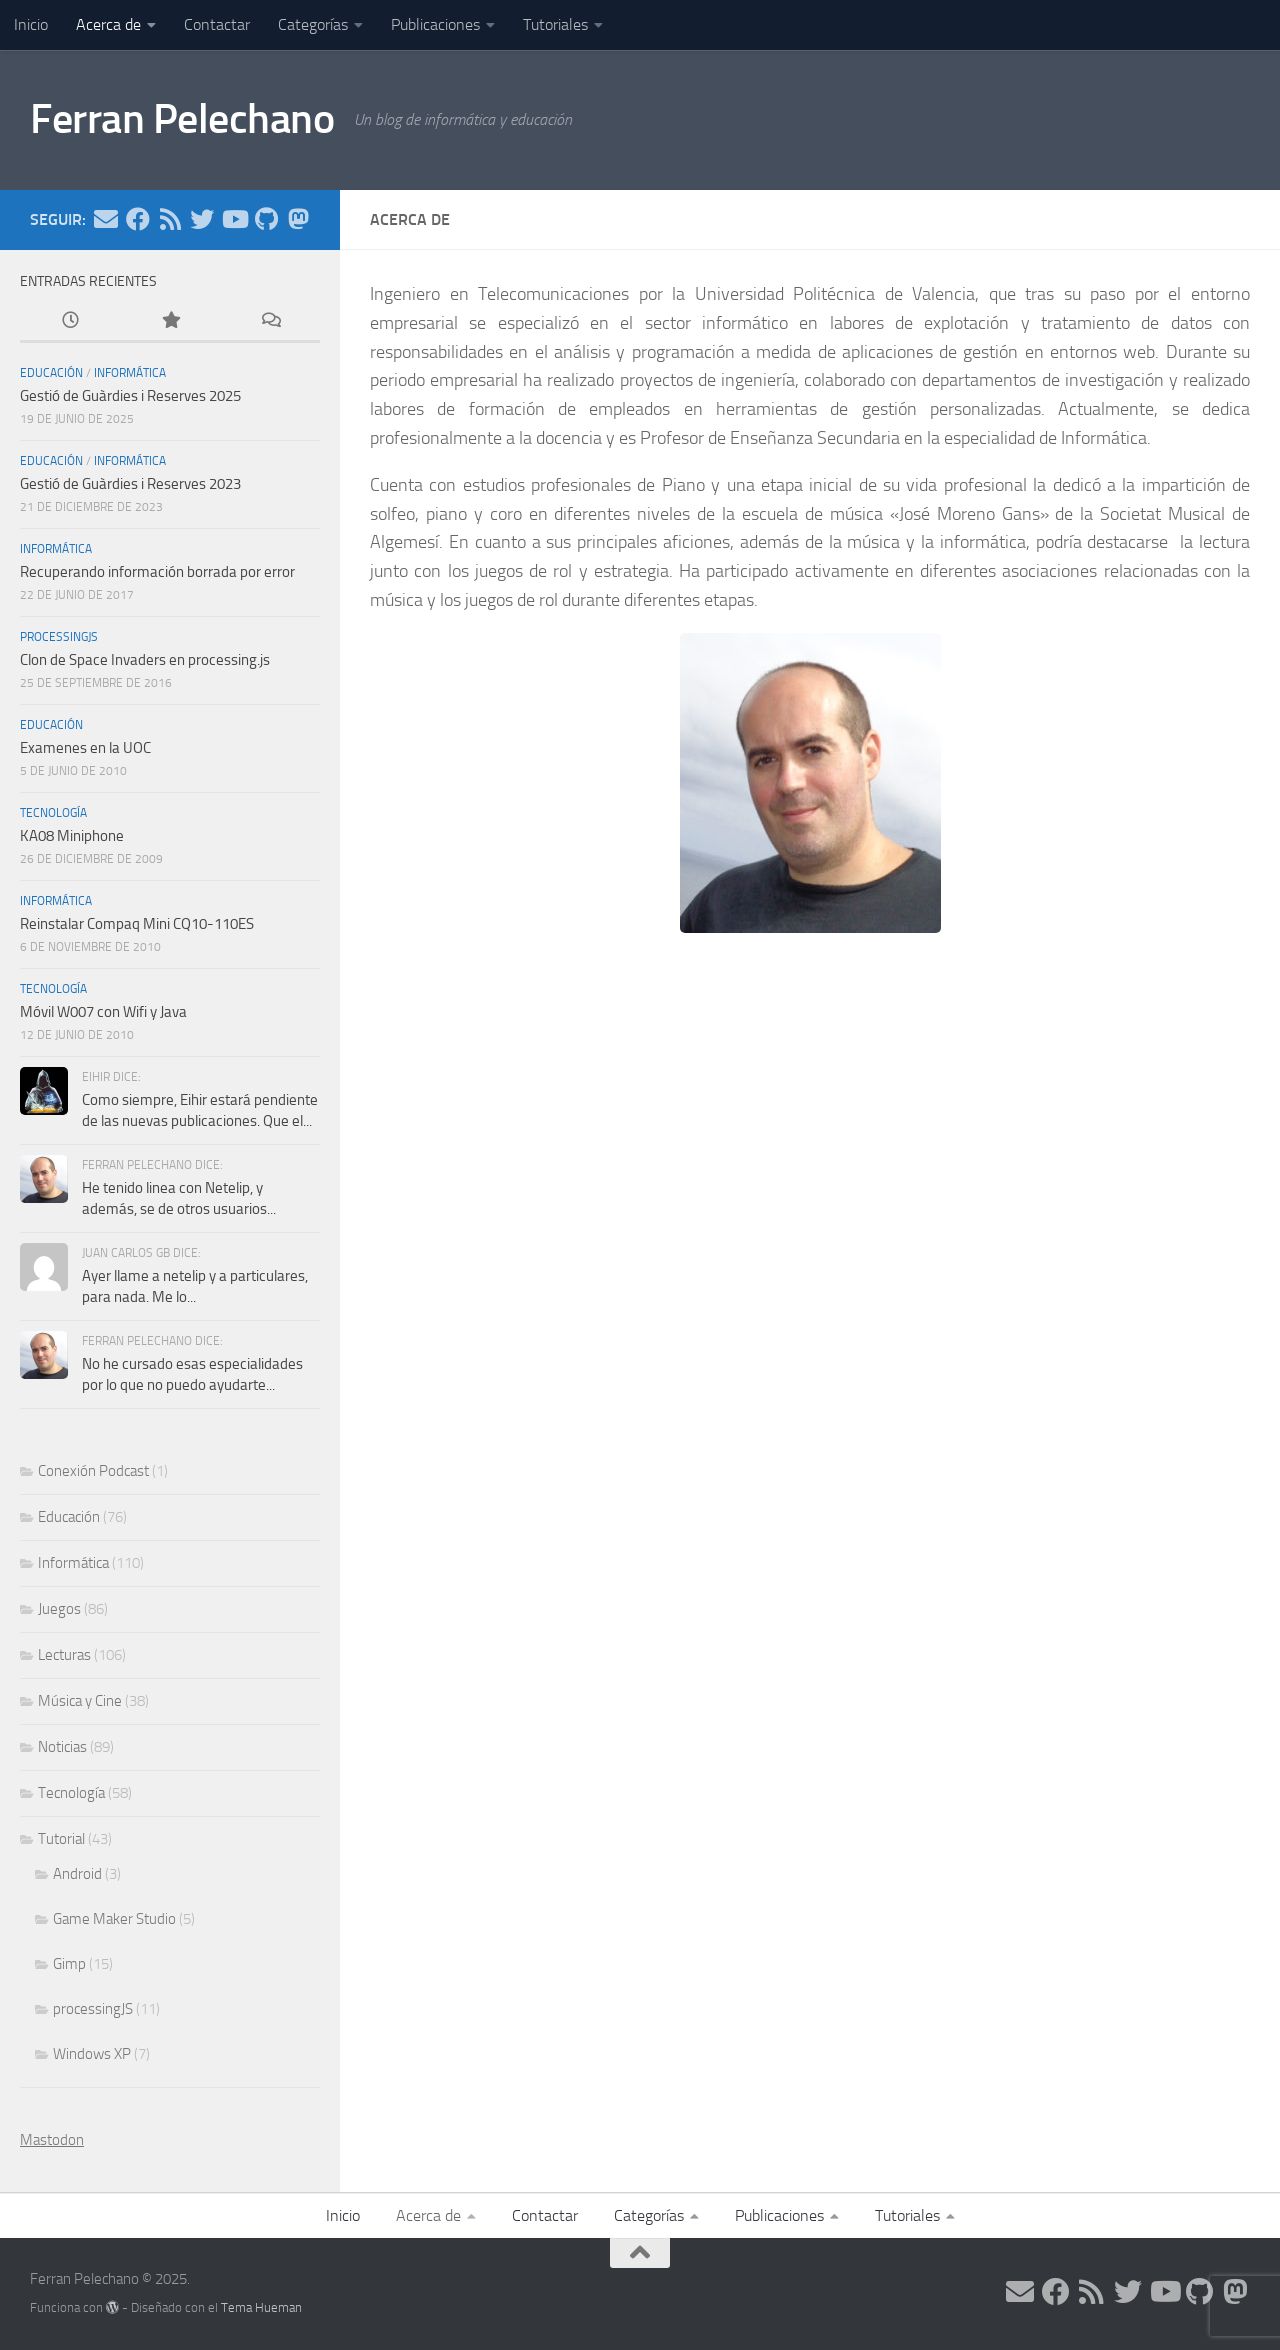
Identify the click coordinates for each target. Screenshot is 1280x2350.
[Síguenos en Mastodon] (298, 219)
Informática (130, 373)
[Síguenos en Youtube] (234, 219)
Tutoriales (555, 24)
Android (77, 1874)
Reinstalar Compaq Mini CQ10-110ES (137, 924)
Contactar (217, 24)
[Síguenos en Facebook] (138, 219)
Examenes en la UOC (85, 748)
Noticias (62, 1747)
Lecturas (64, 1655)
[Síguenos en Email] (106, 219)
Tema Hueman (261, 2307)
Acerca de (108, 24)
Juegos (59, 1609)
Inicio (31, 24)
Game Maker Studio (114, 1919)
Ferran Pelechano (182, 119)
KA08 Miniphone (72, 836)
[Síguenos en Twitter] (202, 219)
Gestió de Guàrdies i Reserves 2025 (130, 396)
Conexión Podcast (93, 1471)
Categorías (313, 24)
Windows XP (92, 2054)
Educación (51, 373)
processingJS (59, 637)
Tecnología (53, 813)
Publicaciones (435, 24)
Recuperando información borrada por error (157, 572)
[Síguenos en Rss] (170, 219)
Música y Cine (80, 1701)
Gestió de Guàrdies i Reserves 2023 (130, 484)
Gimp (69, 1964)
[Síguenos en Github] (266, 219)
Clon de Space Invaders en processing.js (145, 660)
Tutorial (61, 1839)
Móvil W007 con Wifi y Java (103, 1012)
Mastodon (52, 2140)
